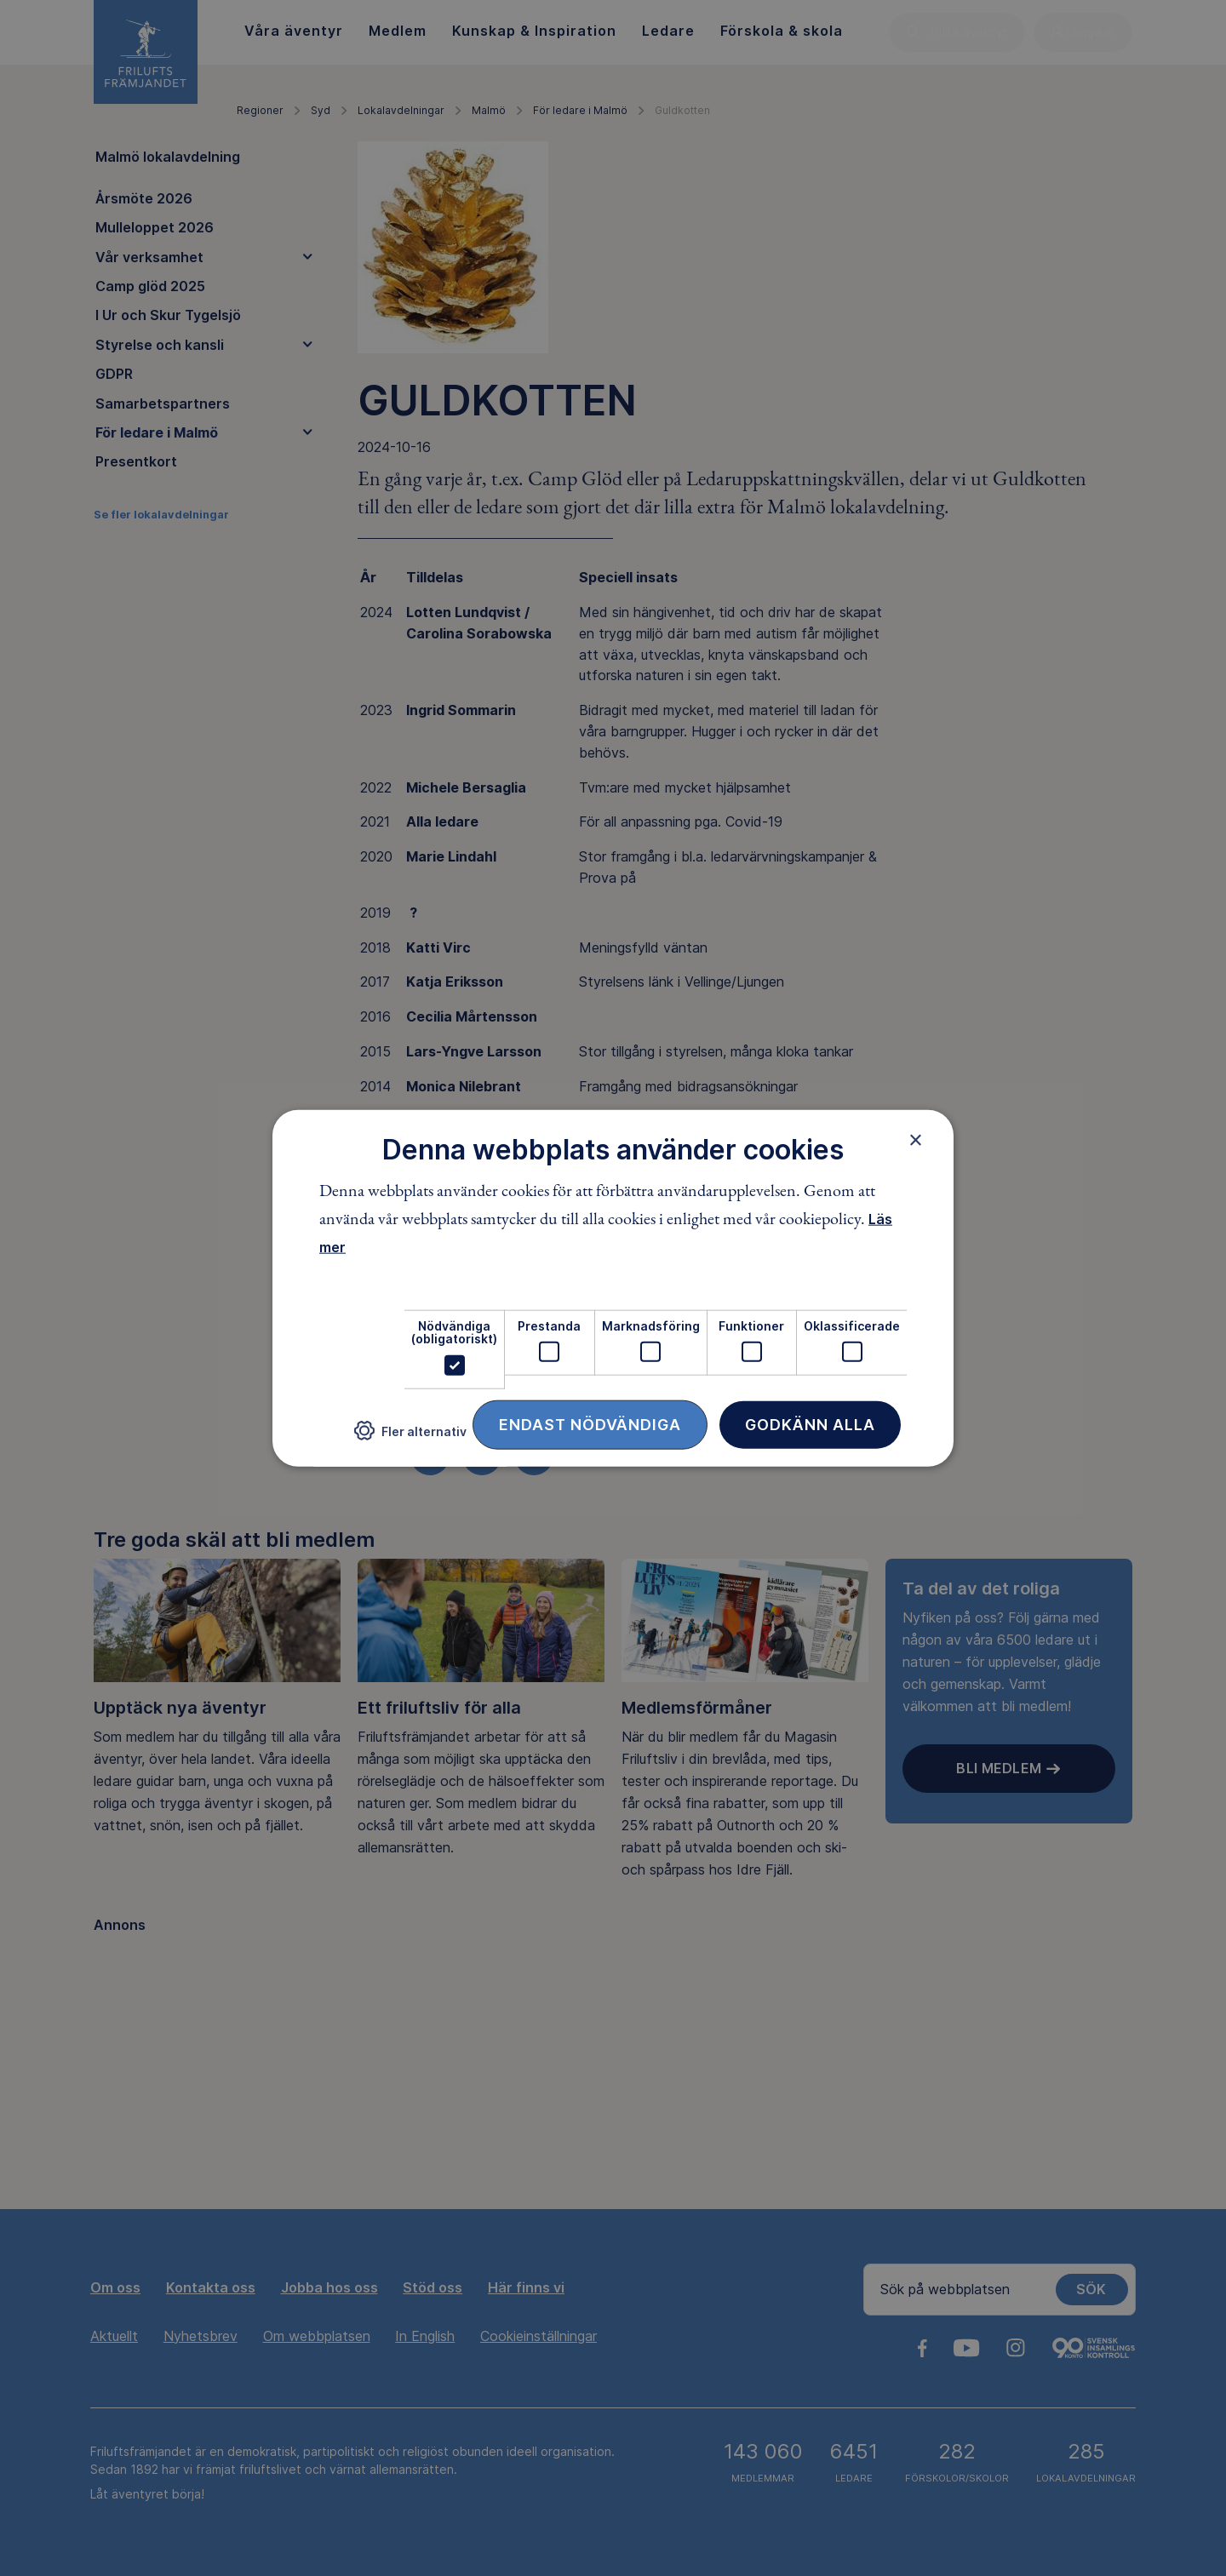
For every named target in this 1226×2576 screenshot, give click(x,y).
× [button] (915, 1139)
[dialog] (613, 1288)
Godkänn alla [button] (810, 1424)
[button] (410, 1437)
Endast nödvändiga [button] (590, 1424)
